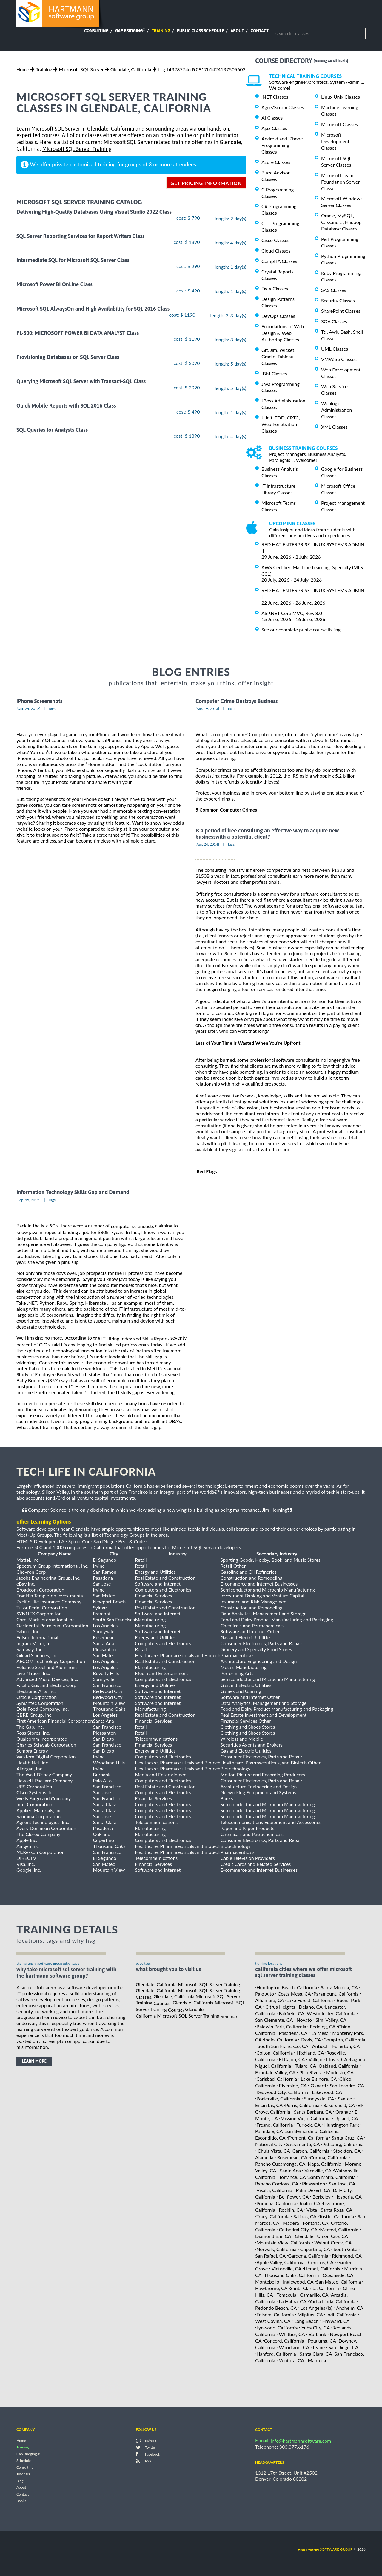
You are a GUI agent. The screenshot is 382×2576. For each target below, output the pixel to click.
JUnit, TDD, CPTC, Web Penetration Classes (280, 424)
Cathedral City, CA (298, 2229)
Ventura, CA (291, 2360)
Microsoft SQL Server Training (77, 149)
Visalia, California (274, 2190)
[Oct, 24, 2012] (28, 708)
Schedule (23, 2461)
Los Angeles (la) (316, 2308)
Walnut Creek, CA (333, 2242)
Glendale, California (130, 69)
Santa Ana (290, 2170)
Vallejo (316, 2059)
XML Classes (334, 427)
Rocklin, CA (291, 2210)
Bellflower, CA (294, 2196)
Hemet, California (322, 2268)
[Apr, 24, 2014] (207, 844)
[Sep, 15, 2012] (28, 1200)
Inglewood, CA (298, 2281)
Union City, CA (332, 2236)
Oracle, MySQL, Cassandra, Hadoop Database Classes (341, 222)
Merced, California (339, 2229)
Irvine (319, 2347)
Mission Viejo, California (305, 2118)
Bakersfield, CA (339, 2105)
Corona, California (328, 2157)
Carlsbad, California (276, 2079)
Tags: (52, 708)
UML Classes (334, 349)
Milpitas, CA (310, 2314)
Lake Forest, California (309, 2000)
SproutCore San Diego (91, 1541)
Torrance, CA (292, 2177)
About (237, 30)
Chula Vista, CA (274, 2151)
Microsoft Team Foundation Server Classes (340, 181)
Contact (260, 30)
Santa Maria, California (331, 2177)
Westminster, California (331, 2013)
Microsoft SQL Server (81, 69)
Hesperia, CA (348, 2196)
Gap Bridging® (28, 2454)
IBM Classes (274, 373)
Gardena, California (308, 2255)
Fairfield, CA (291, 2013)
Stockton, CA (347, 2151)
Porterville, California (278, 2098)
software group (325, 2549)
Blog (19, 2481)
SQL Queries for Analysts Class (52, 430)
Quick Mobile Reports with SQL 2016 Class (66, 405)
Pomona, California (276, 2203)
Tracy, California (273, 2216)
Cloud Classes (275, 250)
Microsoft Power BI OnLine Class (54, 284)
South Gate (345, 2249)
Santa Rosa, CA (336, 2210)
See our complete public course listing (301, 629)
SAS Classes (333, 290)
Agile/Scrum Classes (282, 107)
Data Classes (274, 288)
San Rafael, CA (270, 2255)
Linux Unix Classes (340, 97)
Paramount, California (336, 1993)
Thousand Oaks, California (291, 2275)
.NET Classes (274, 97)
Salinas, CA (304, 2216)
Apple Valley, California (280, 2262)
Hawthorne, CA (271, 2288)
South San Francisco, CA (283, 2046)
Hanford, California (276, 2354)
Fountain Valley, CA (275, 2072)
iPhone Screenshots (39, 701)
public (207, 135)
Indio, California (280, 2039)
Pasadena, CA (293, 2033)
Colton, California (274, 2052)
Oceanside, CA (338, 2275)
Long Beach (306, 2321)
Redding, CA (322, 2026)
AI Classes (272, 117)
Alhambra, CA (269, 2000)
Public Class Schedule (200, 30)
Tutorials (23, 2474)
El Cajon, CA (292, 2059)
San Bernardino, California (312, 2131)
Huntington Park (341, 2124)
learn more (34, 2061)
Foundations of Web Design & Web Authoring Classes (282, 332)
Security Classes (338, 300)
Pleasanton (313, 2183)
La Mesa (320, 2033)
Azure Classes (275, 162)
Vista (311, 2210)
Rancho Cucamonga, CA (280, 2164)
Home (22, 69)
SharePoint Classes (341, 311)
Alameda (264, 2157)
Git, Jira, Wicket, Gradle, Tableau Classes (278, 356)
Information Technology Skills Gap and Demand (72, 1192)
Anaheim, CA (349, 2308)
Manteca (317, 2360)
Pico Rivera (311, 2072)
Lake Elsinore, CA (319, 2079)
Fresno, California (274, 2124)
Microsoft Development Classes (335, 141)
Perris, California (302, 2105)
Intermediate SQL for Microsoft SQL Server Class (73, 260)
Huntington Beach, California (286, 1987)
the (130, 1338)
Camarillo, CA (314, 2295)
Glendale (304, 2236)
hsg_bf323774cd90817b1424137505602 (202, 69)
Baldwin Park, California (281, 2026)
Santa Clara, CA (316, 2354)
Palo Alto (264, 1993)
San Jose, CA (342, 2183)
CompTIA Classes (279, 261)
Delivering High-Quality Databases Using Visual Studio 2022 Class (94, 212)
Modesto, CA (340, 2072)
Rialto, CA (310, 2203)
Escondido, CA (270, 2137)
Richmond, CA (347, 2255)
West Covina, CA (272, 2321)
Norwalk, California (276, 2249)
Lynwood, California (277, 2327)
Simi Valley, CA (331, 2020)
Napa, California (324, 2164)
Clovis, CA (337, 2059)
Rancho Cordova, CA (276, 2183)
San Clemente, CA (274, 2020)
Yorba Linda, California (332, 2301)
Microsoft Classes (339, 124)
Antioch (320, 2046)
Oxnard (318, 2085)
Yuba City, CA (315, 2327)
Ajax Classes (274, 128)
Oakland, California (338, 2066)
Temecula (286, 2295)
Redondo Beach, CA (276, 2308)
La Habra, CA (292, 2301)
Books (21, 2500)
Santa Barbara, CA (313, 2111)
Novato (304, 2020)
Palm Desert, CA (313, 2190)
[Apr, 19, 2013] (207, 708)
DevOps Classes (278, 316)
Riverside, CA (293, 2085)
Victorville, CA (286, 2268)
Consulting (96, 30)
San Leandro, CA (347, 2085)
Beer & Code (131, 1541)
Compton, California (344, 2039)
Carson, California (310, 2151)
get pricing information (206, 183)
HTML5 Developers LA (40, 1541)
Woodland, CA (294, 2347)
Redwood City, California (282, 2092)
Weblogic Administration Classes (336, 409)
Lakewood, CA (327, 2092)
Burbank (317, 2334)
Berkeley (321, 2196)
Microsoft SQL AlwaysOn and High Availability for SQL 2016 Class (93, 309)
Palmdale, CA (269, 2131)
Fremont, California (308, 2137)
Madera (291, 2223)
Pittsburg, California (342, 2144)
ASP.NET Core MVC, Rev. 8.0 (291, 613)
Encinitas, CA (269, 2105)
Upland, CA (346, 2118)
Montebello (267, 2281)
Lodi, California (340, 2314)
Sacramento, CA (303, 2144)
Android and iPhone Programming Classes (282, 145)
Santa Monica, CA (339, 1987)
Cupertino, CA (315, 2249)
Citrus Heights (280, 2007)
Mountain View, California (283, 2242)
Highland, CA (310, 2052)
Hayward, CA (335, 2321)
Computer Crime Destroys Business (236, 701)
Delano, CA (310, 2007)
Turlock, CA (309, 2124)
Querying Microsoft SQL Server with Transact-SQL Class (81, 381)
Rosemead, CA (292, 2157)
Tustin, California (336, 2216)
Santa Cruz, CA (347, 2137)
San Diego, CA (343, 2347)
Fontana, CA (315, 2223)
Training (161, 30)
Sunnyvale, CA (319, 2098)
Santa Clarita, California (314, 2288)
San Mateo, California (338, 2281)
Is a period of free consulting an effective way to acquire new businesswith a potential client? (267, 833)
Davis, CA (311, 2039)
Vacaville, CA (317, 2170)
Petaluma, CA (322, 2340)
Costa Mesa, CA (294, 1993)
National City (269, 2144)
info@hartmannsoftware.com (301, 2441)
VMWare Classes (339, 359)
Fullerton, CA (346, 2046)
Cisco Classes (275, 240)
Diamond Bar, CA (273, 2236)
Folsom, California (275, 2314)
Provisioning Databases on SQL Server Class (67, 357)
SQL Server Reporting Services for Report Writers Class (80, 236)
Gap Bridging (130, 30)
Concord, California (284, 2340)
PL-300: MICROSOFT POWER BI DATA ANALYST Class (77, 333)
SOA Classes (334, 321)
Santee (345, 2098)
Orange (343, 2111)
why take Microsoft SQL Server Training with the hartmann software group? (66, 1972)
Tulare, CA (305, 2066)
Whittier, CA (292, 2334)
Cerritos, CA (320, 2262)
